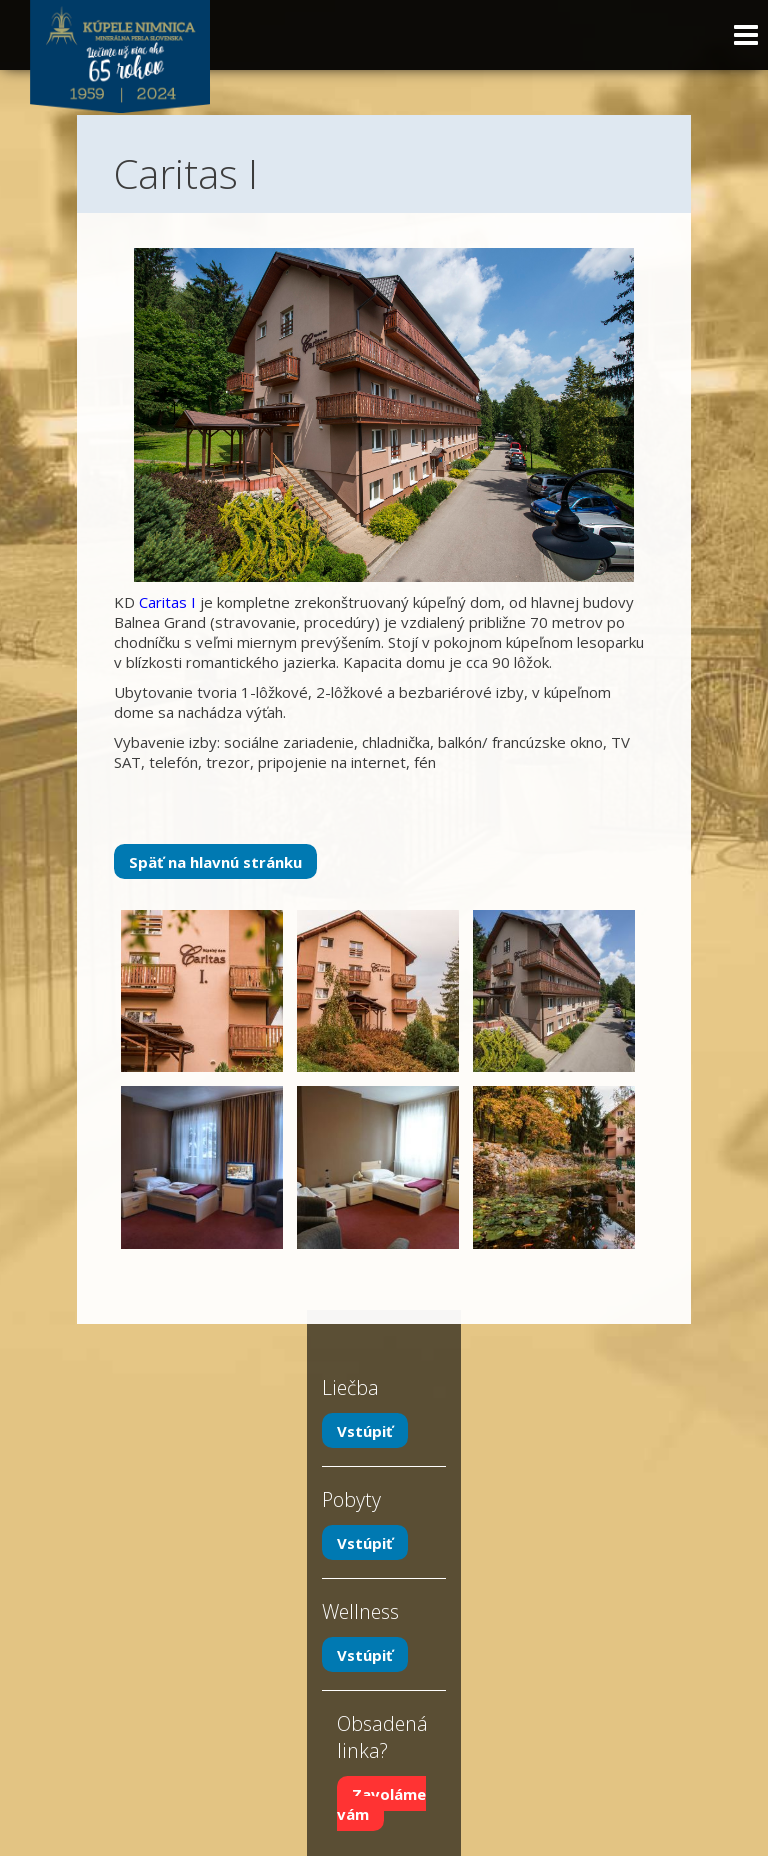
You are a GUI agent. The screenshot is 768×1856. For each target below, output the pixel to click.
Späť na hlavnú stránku (215, 862)
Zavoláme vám (381, 1804)
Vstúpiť (365, 1431)
